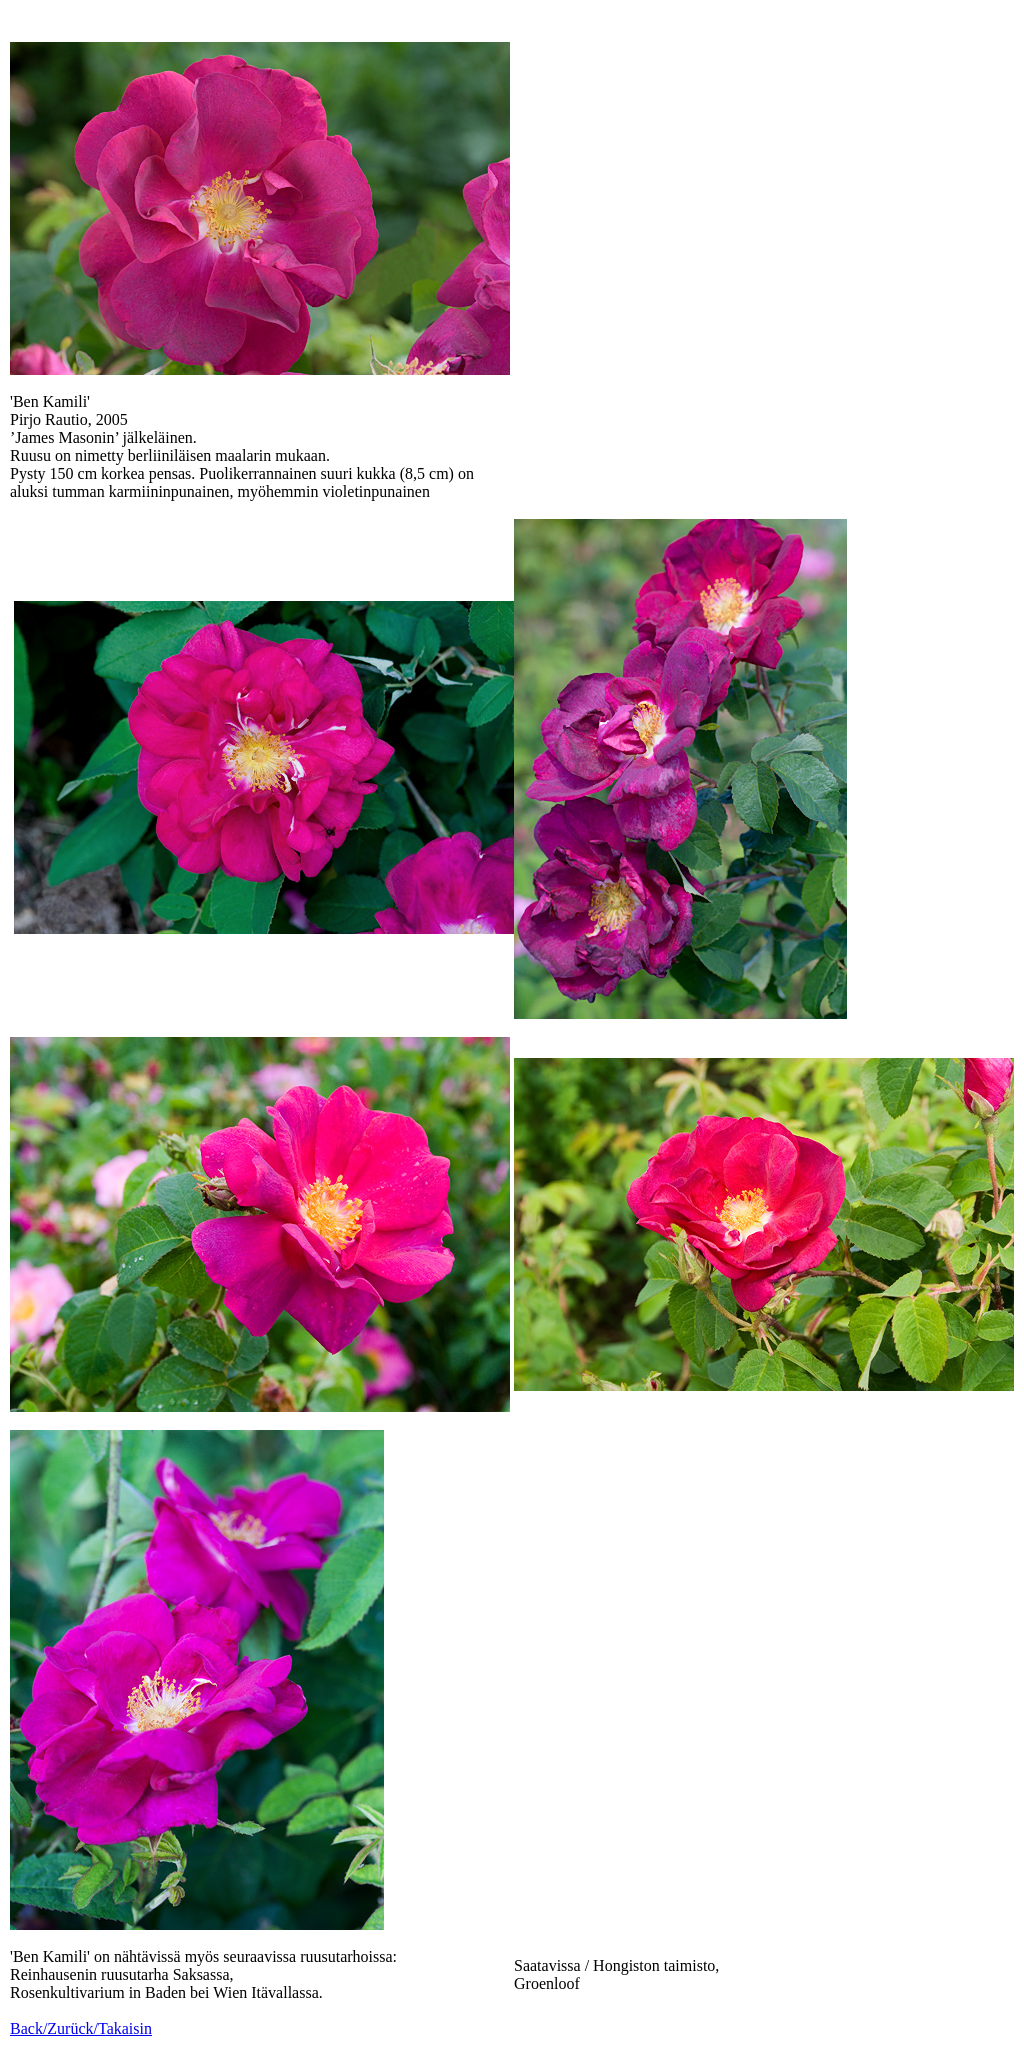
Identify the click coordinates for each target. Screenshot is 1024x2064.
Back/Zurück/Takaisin (81, 2028)
